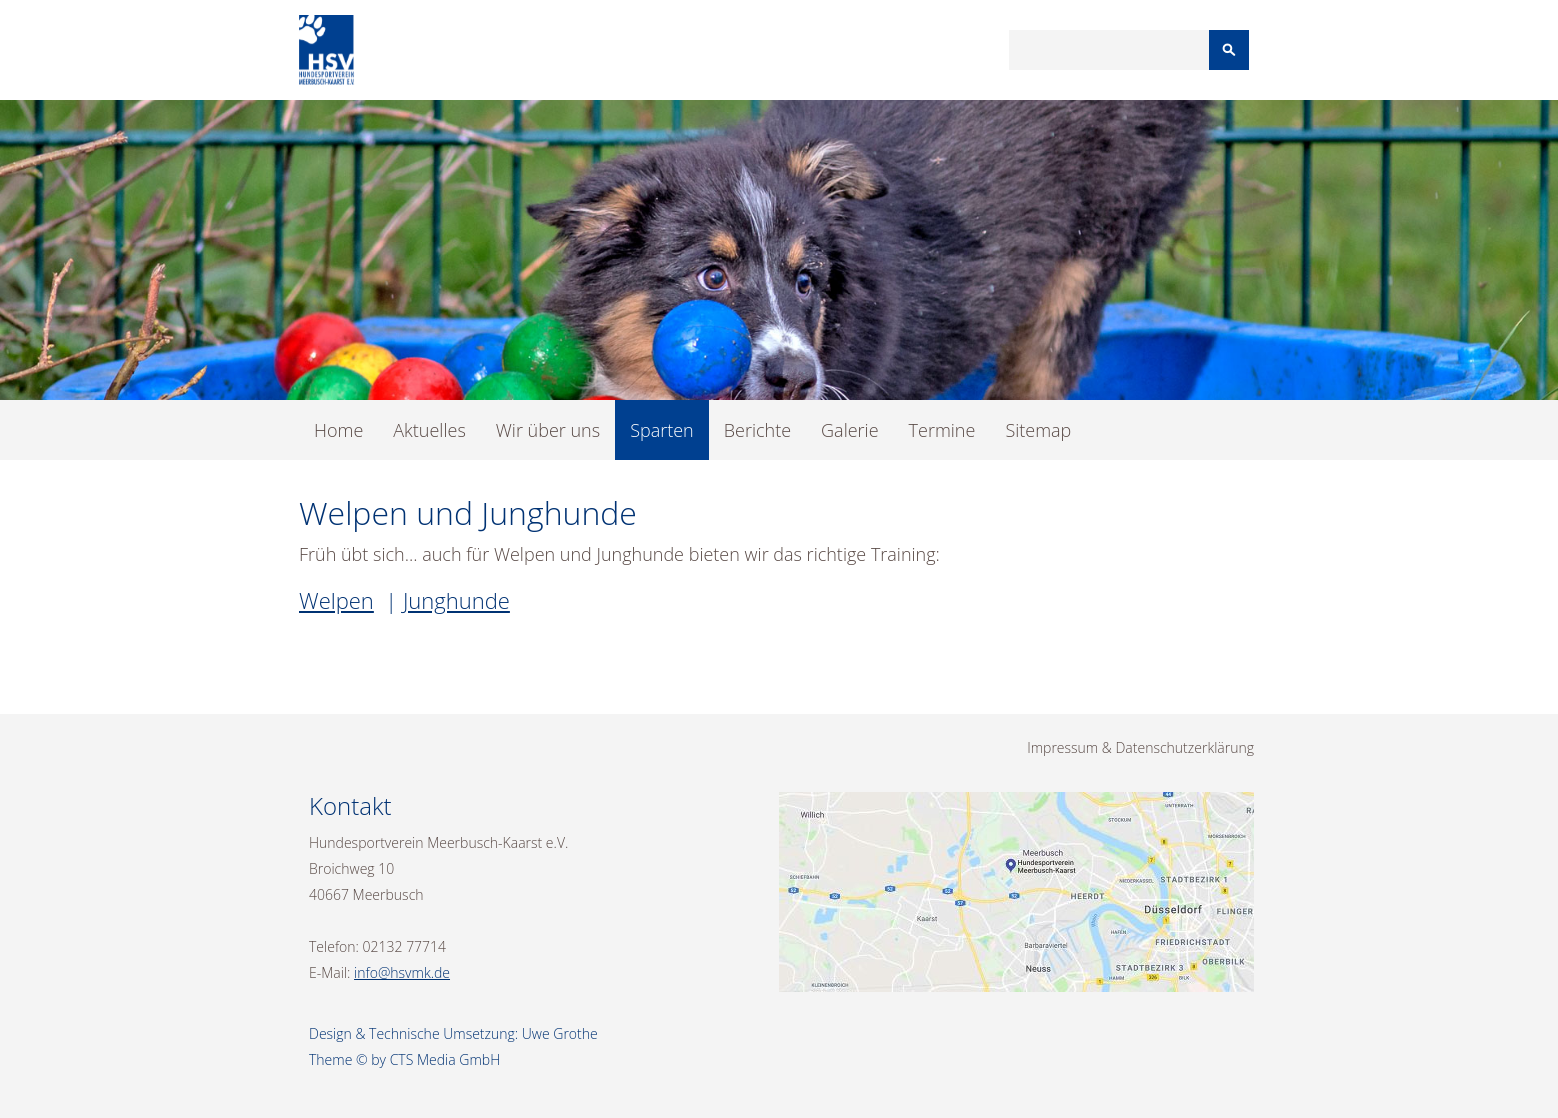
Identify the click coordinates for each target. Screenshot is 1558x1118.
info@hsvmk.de (402, 972)
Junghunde (456, 600)
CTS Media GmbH (445, 1059)
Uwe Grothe (560, 1033)
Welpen (336, 600)
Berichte (757, 430)
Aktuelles (429, 430)
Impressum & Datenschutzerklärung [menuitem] (1140, 747)
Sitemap (1038, 430)
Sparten (662, 430)
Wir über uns (548, 430)
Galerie (849, 430)
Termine (942, 430)
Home (338, 430)
